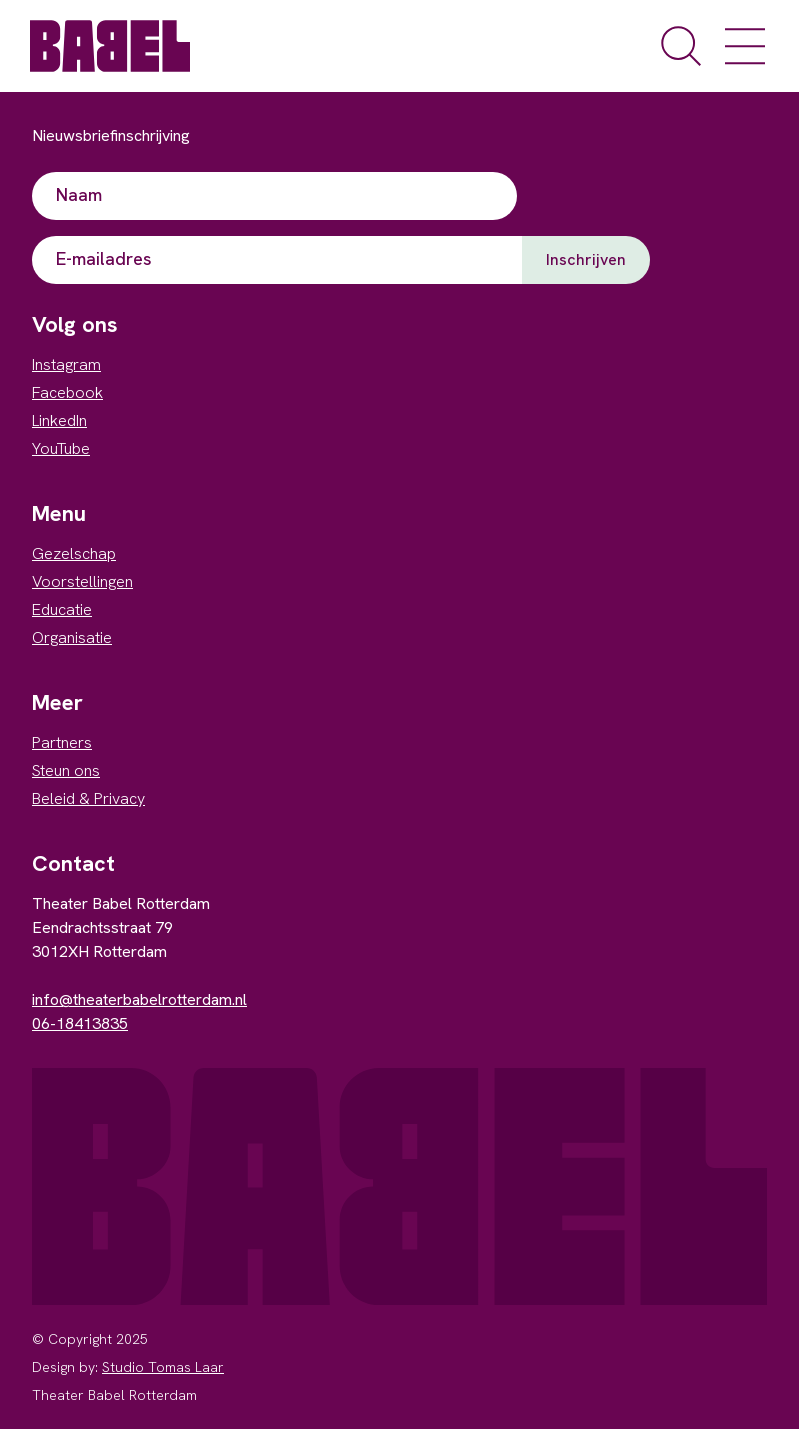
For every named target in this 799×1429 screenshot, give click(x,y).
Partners (62, 742)
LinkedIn (59, 420)
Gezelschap (74, 553)
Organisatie (72, 637)
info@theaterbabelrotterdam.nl (139, 999)
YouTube (61, 448)
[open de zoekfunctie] (681, 46)
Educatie (62, 609)
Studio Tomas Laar (163, 1367)
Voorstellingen (82, 581)
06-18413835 (80, 1023)
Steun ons (66, 770)
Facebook (67, 392)
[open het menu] (745, 46)
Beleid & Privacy (88, 798)
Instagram (66, 364)
